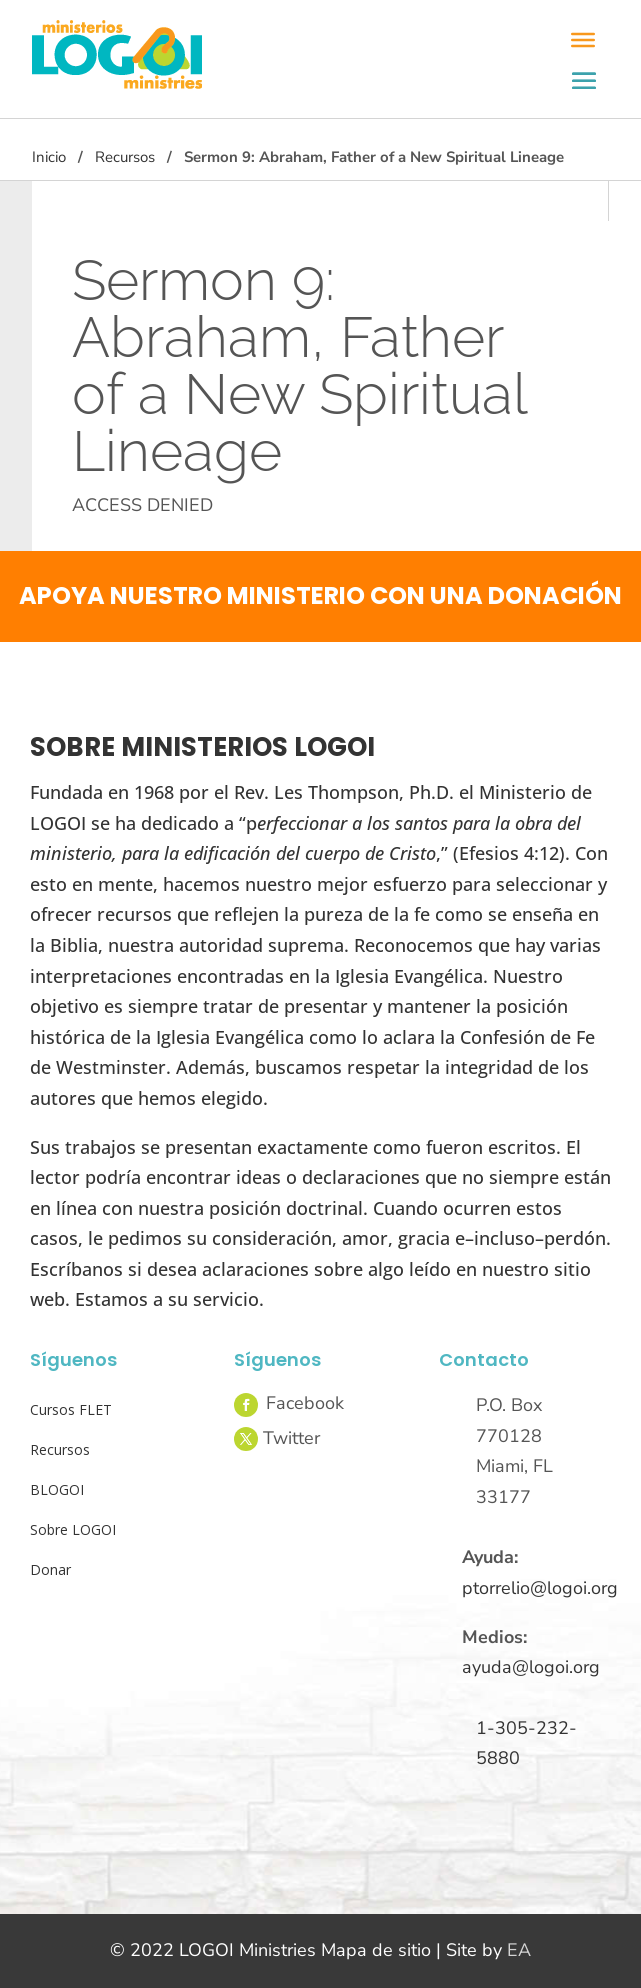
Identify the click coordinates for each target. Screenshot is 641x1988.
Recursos (125, 157)
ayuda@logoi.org (531, 1667)
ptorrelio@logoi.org (540, 1588)
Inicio (49, 157)
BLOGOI (57, 1489)
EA (519, 1950)
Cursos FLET (71, 1409)
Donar (50, 1569)
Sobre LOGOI (73, 1529)
